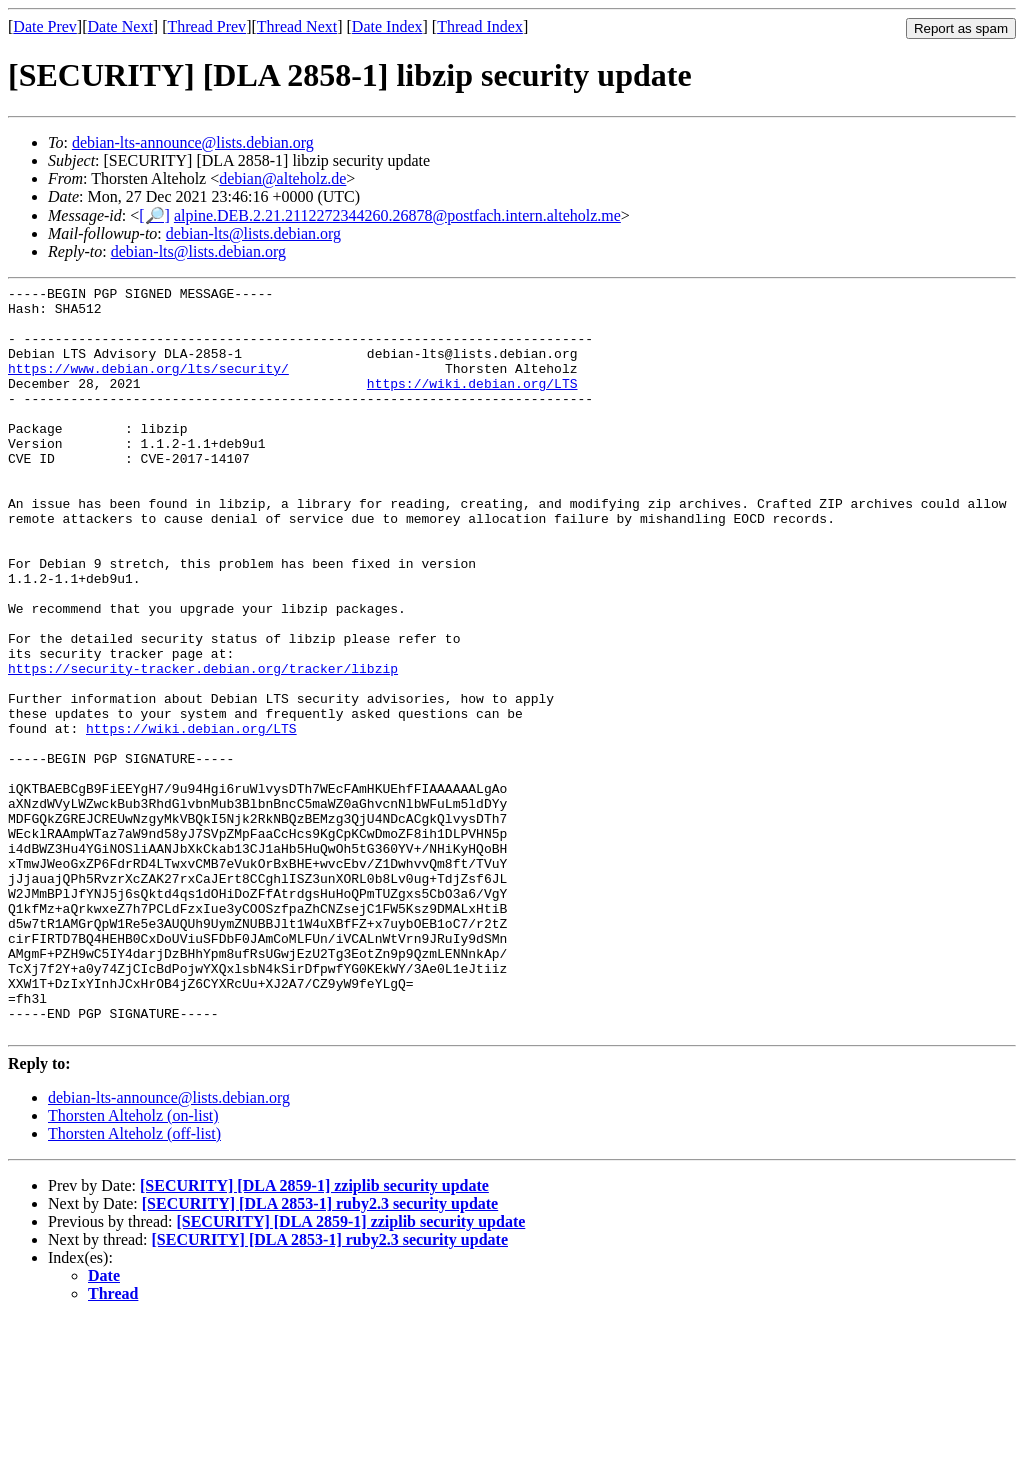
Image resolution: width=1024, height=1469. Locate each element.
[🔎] (154, 215)
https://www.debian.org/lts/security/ (148, 386)
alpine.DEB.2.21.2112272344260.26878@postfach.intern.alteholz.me (397, 215)
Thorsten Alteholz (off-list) (134, 1283)
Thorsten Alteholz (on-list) (133, 1265)
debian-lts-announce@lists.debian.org (193, 142)
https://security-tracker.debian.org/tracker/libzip (203, 746)
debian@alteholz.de (282, 178)
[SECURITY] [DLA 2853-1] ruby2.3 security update (320, 1353)
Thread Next (297, 26)
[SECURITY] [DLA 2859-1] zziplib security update (314, 1335)
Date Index (387, 26)
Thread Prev (206, 26)
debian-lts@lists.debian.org (253, 233)
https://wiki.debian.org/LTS (472, 404)
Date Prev (45, 26)
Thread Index (480, 26)
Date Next (120, 26)
